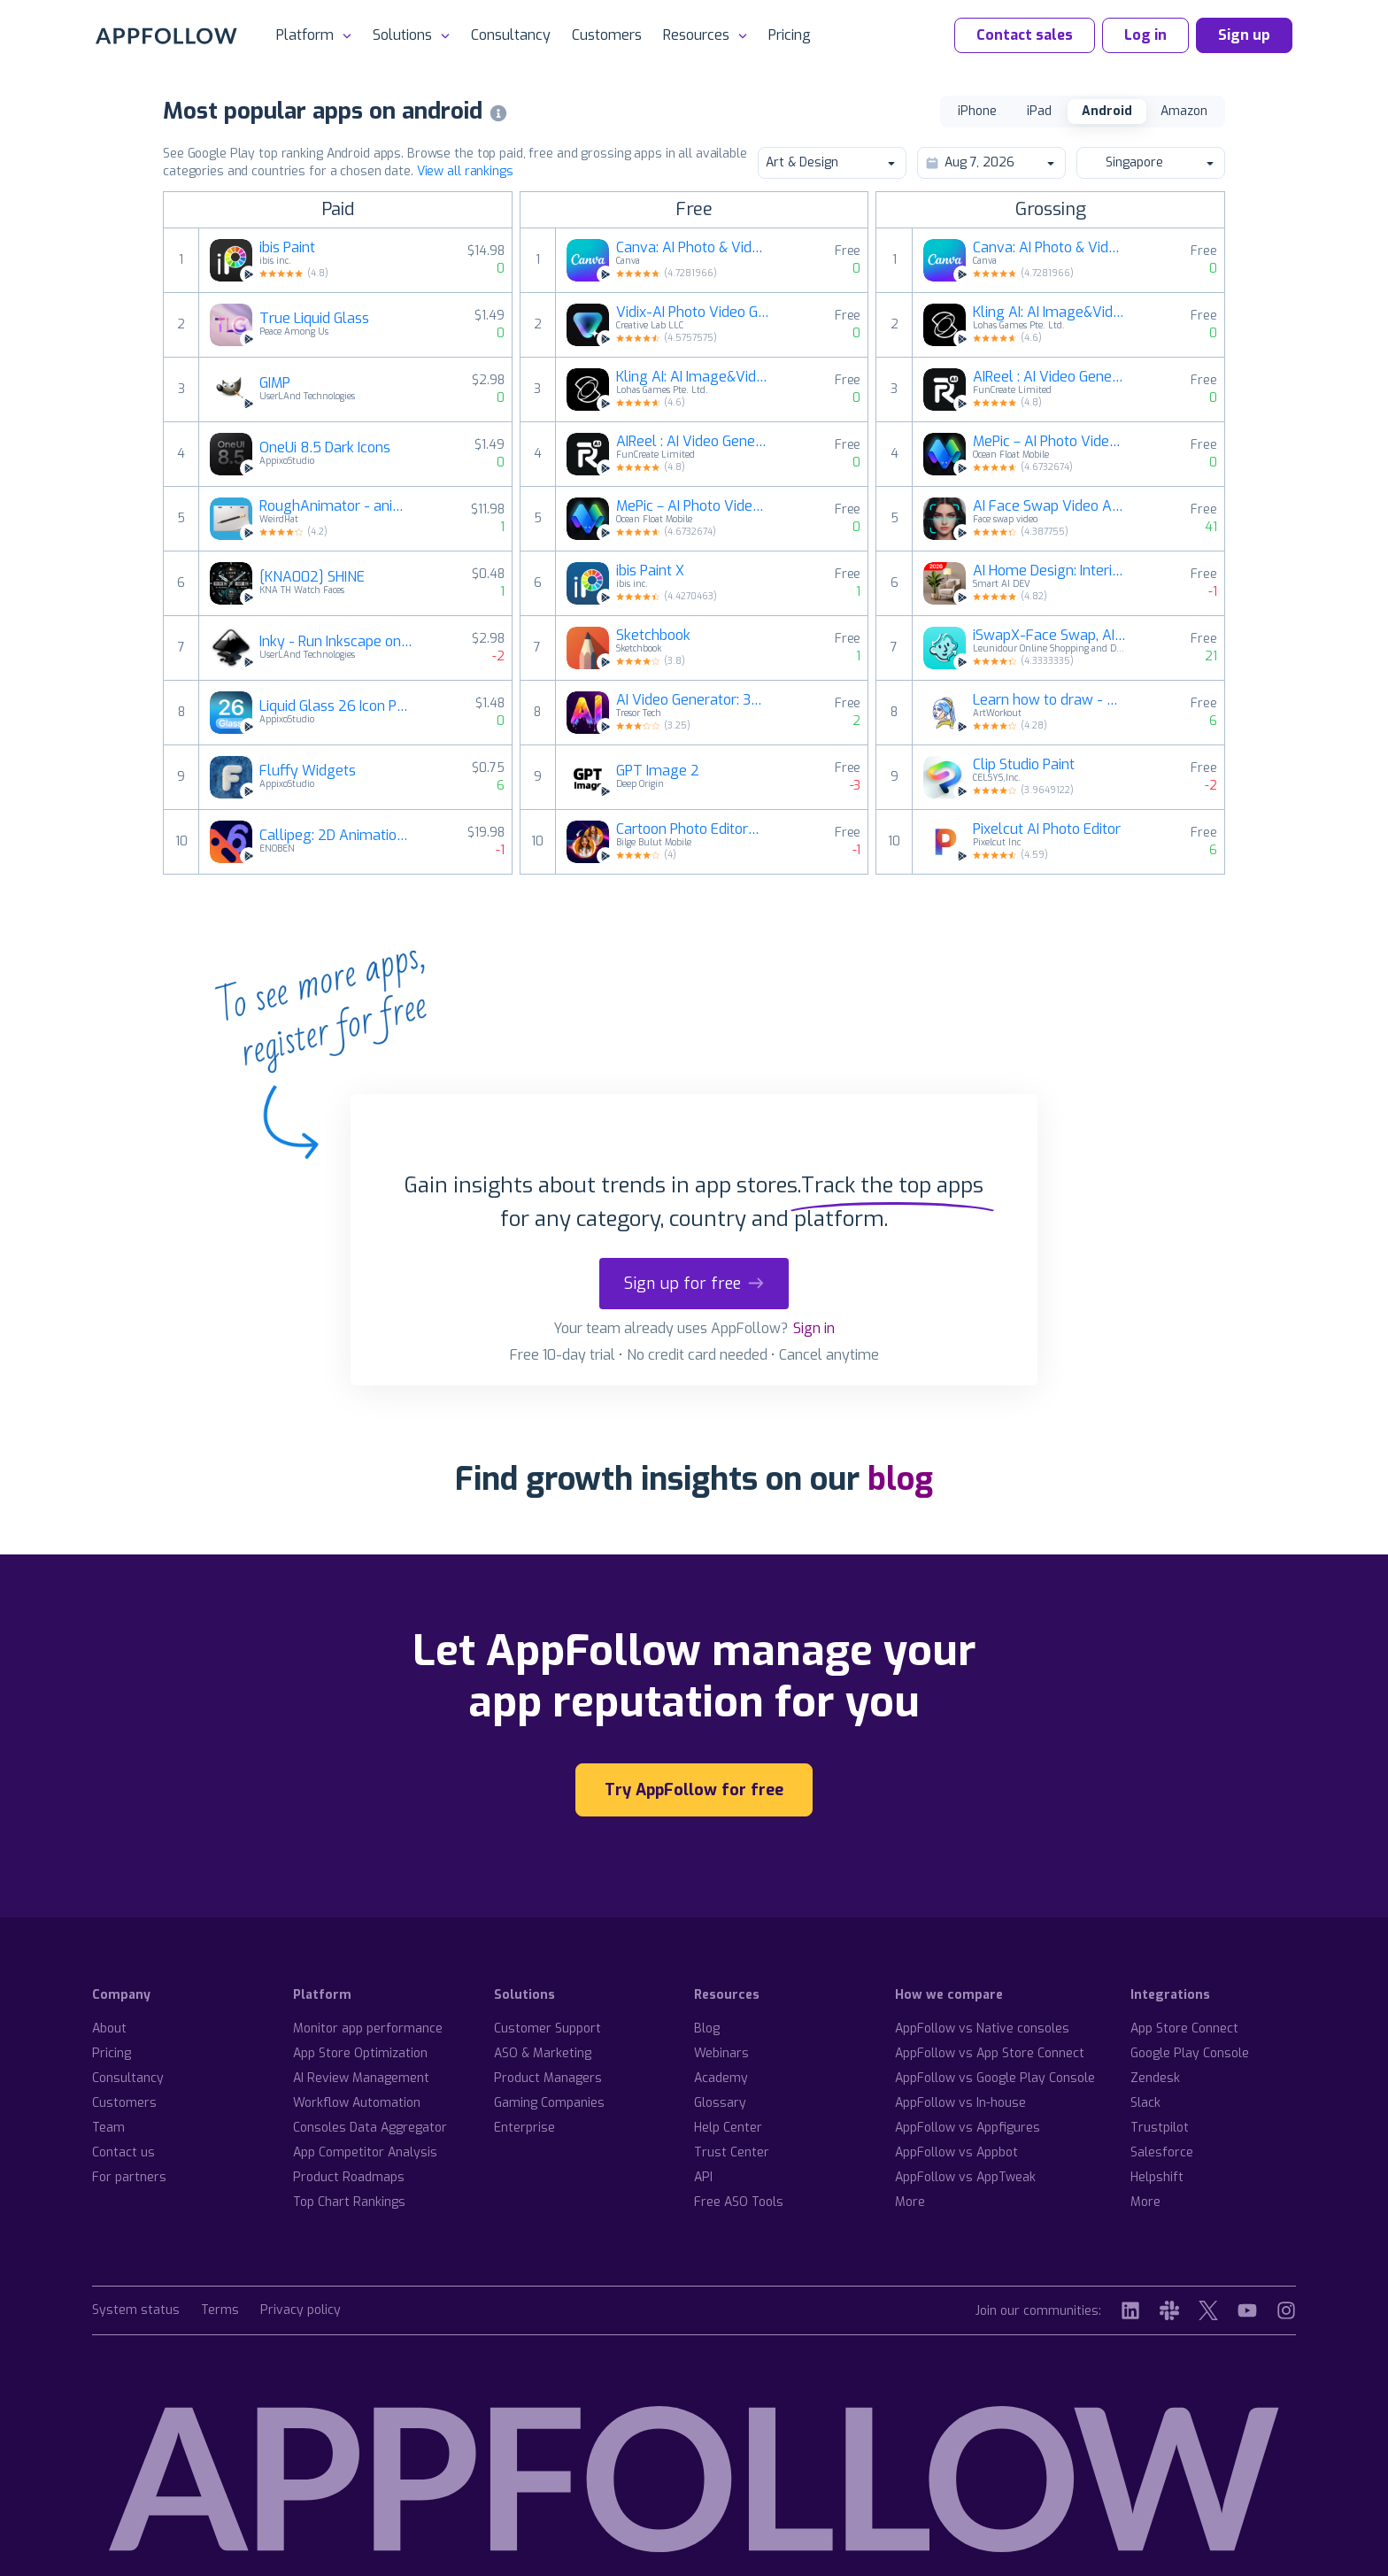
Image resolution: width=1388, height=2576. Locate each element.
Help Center (728, 2127)
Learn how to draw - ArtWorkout (1050, 700)
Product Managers (548, 2078)
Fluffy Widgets (307, 771)
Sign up (1244, 35)
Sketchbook (653, 636)
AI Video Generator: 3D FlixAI (693, 700)
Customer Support (547, 2028)
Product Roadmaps (349, 2177)
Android (1107, 111)
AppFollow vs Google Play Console (995, 2078)
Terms (220, 2310)
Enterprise (524, 2127)
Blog (707, 2028)
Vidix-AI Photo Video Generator (693, 312)
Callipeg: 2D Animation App (336, 836)
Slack (1145, 2102)
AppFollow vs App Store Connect (989, 2053)
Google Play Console (1189, 2053)
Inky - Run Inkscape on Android (336, 642)
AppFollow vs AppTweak (965, 2177)
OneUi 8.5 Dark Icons (324, 448)
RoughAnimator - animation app (336, 506)
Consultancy (511, 35)
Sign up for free (694, 1283)
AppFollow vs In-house (960, 2102)
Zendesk (1155, 2078)
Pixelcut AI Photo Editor (1047, 829)
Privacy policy (300, 2310)
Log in (1145, 35)
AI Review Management (361, 2078)
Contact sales (1024, 35)
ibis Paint (287, 248)
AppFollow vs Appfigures (967, 2127)
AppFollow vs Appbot (956, 2152)
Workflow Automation (356, 2102)
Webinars (721, 2053)
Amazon (1184, 111)
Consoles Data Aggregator (370, 2127)
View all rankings (465, 171)
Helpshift (1157, 2177)
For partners (129, 2177)
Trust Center (731, 2152)
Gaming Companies (549, 2102)
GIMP (274, 383)
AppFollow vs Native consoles (982, 2028)
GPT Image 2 (657, 771)
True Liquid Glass (314, 319)
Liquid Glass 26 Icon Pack (336, 706)
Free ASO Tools (738, 2202)
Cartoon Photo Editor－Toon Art (693, 829)
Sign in (814, 1328)
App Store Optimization (360, 2053)
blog (900, 1479)
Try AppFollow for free (694, 1790)
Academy (721, 2078)
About (109, 2028)
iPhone (977, 111)
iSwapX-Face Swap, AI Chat (1050, 636)
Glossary (720, 2102)
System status (136, 2310)
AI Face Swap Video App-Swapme (1050, 506)
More (910, 2202)
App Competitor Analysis (365, 2152)
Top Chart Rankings (349, 2202)
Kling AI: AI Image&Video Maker (693, 377)
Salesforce (1161, 2152)
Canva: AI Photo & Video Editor (693, 248)
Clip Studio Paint (1024, 765)
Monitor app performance (368, 2028)
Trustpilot (1159, 2127)
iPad (1039, 111)
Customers (607, 35)
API (703, 2177)
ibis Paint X (650, 571)
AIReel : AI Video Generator (693, 442)
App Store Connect (1184, 2028)
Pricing (789, 35)
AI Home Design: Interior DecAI (1050, 571)
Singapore (1149, 162)
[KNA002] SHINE (312, 577)
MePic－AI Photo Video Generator (693, 506)
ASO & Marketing (542, 2053)
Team (108, 2127)
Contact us (123, 2152)
